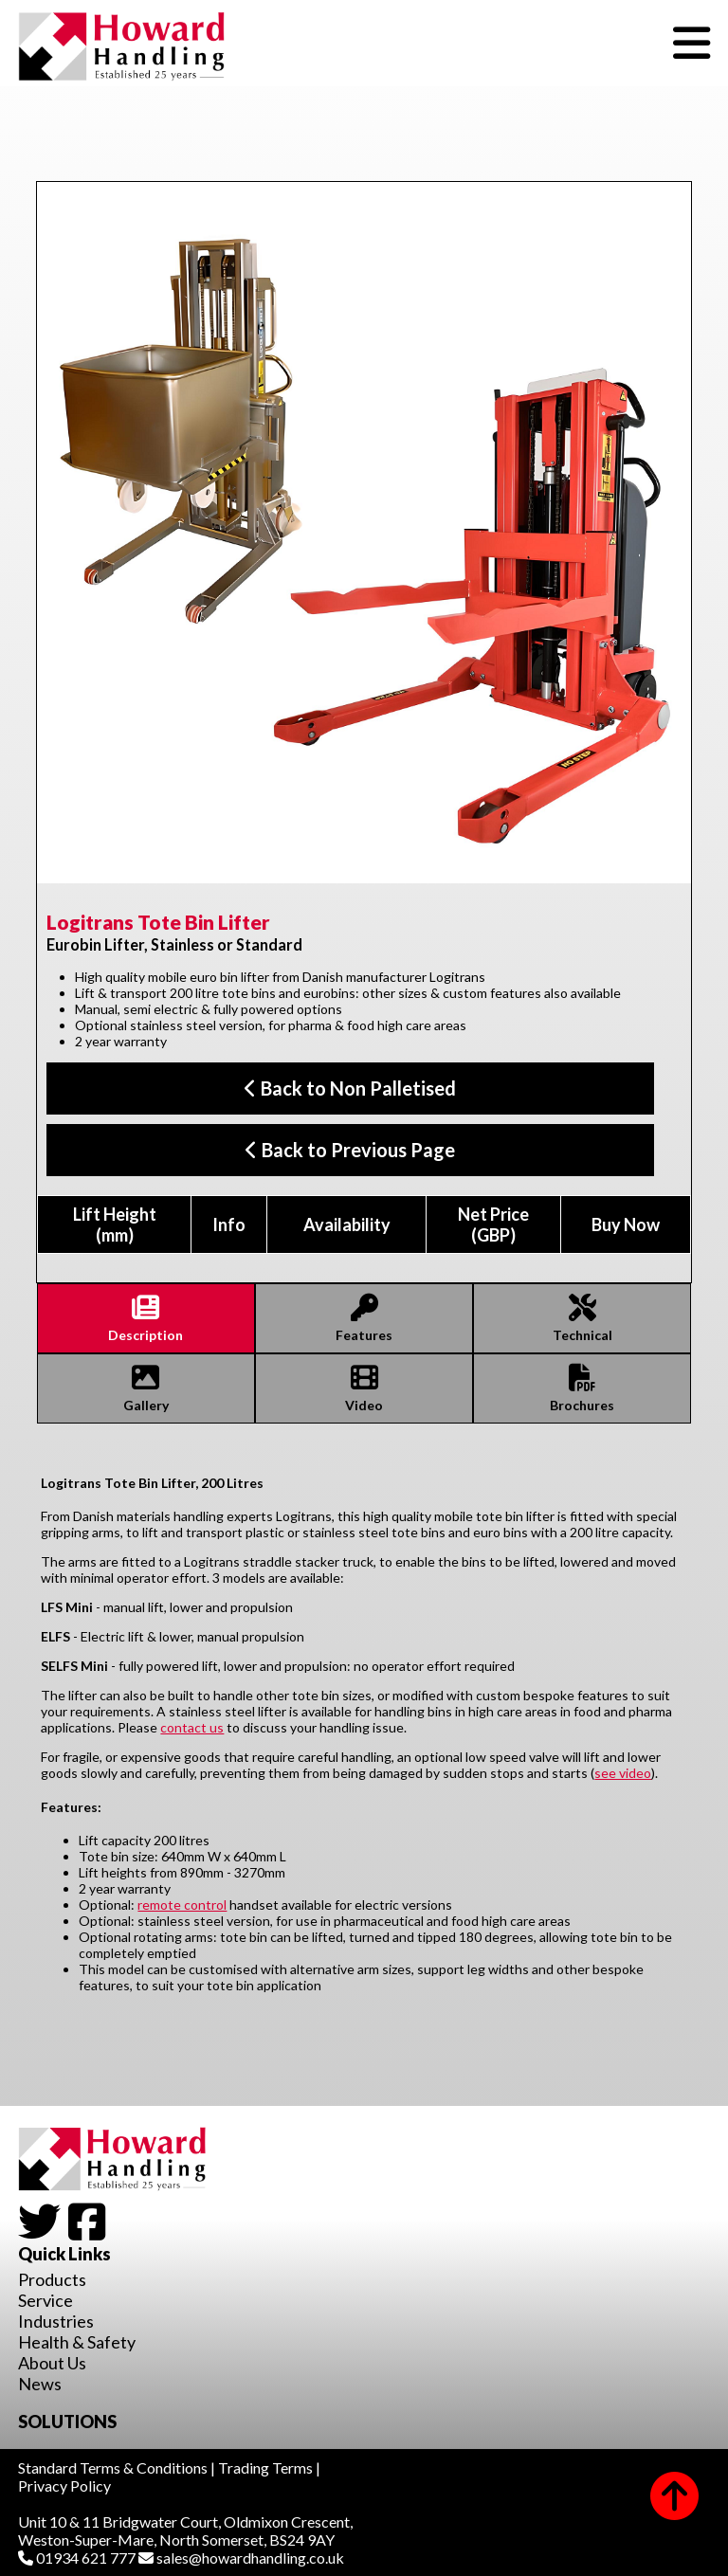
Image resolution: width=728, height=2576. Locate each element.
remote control (182, 1904)
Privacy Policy (64, 2485)
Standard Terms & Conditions (113, 2467)
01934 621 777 (77, 2558)
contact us (192, 1727)
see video (622, 1773)
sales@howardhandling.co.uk (241, 2558)
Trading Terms (265, 2467)
